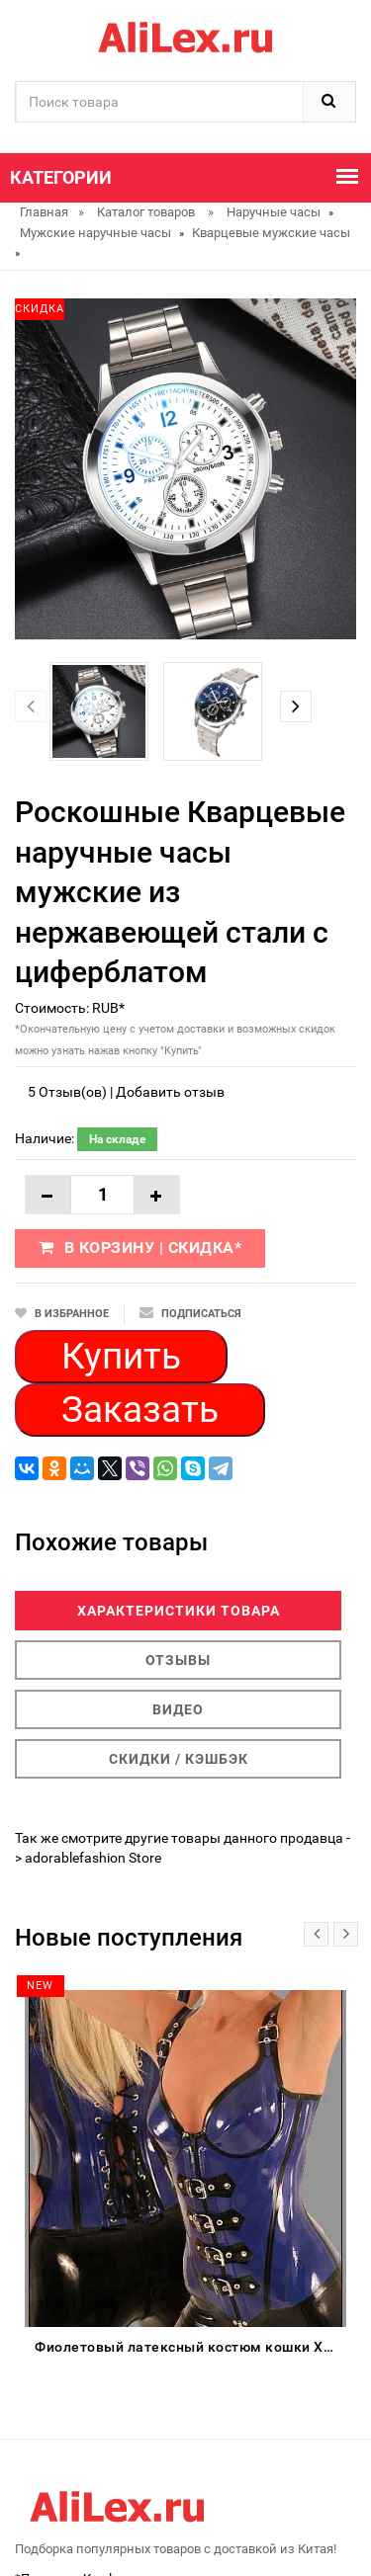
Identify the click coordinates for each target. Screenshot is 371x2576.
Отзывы (178, 1660)
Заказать (140, 1409)
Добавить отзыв (170, 1092)
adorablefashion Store (93, 1858)
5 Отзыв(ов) (67, 1092)
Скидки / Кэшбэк (178, 1759)
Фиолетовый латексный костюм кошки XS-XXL (190, 2347)
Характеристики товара (178, 1611)
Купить (121, 1356)
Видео (178, 1709)
